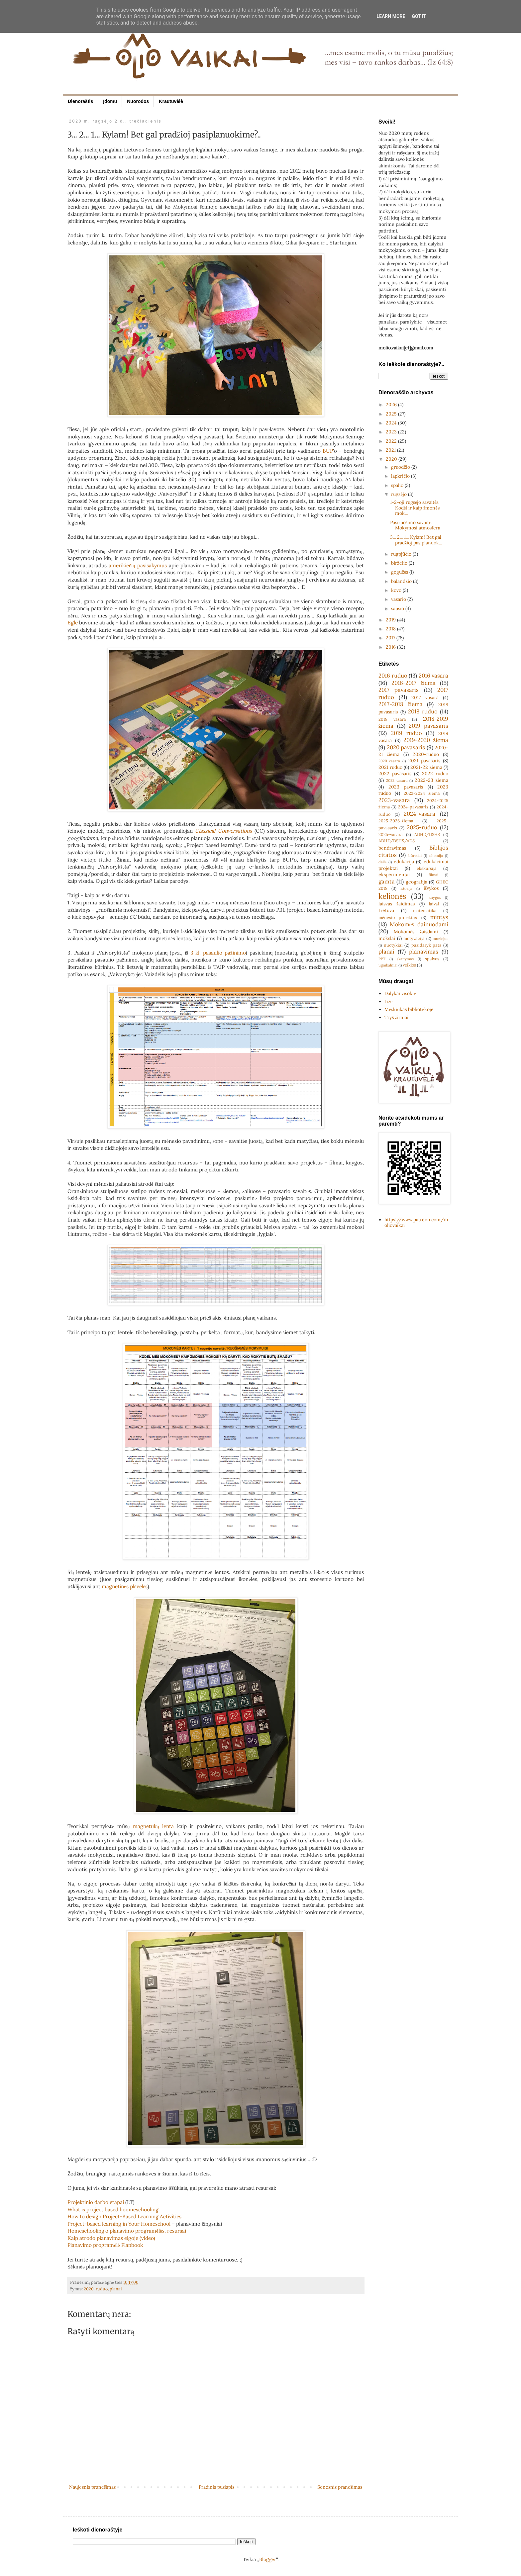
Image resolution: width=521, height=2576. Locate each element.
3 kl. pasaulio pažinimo (218, 953)
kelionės (392, 896)
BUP (328, 451)
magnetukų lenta (153, 1826)
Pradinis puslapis (216, 2487)
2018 (391, 629)
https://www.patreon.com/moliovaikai (416, 1222)
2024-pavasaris (413, 806)
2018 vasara (392, 719)
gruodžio (401, 467)
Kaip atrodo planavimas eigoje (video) (111, 2238)
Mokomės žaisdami (416, 932)
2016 (391, 647)
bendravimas (392, 848)
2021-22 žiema (426, 767)
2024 (392, 423)
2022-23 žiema (431, 780)
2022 (392, 441)
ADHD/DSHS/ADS (396, 840)
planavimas (423, 951)
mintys (439, 917)
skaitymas (405, 959)
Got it (419, 16)
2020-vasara (389, 761)
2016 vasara (434, 675)
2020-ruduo (96, 2288)
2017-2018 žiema (400, 704)
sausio (398, 608)
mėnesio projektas (397, 917)
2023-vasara (394, 800)
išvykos (431, 888)
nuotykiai (393, 945)
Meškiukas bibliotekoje (409, 1009)
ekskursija (427, 868)
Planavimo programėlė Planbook (105, 2245)
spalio (398, 485)
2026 (392, 405)
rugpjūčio (401, 554)
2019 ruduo (406, 733)
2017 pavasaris (398, 689)
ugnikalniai (387, 965)
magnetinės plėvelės (125, 1586)
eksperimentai (394, 874)
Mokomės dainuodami (419, 924)
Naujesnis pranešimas (92, 2487)
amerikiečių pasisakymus (138, 565)
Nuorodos (138, 101)
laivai (434, 903)
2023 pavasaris (405, 787)
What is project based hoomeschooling (112, 2209)
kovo (397, 590)
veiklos (409, 964)
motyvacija (414, 938)
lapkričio (401, 476)
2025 (392, 414)
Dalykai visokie (400, 993)
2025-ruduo (422, 827)
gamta (386, 881)
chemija (436, 855)
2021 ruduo (390, 767)
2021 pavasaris (424, 761)
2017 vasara (425, 697)
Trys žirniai (396, 1017)
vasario (399, 599)
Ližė (388, 1001)
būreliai (415, 855)
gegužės (400, 572)
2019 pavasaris (428, 725)
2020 (392, 459)
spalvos (432, 958)
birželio (399, 563)
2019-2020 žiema (425, 740)
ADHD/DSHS (427, 834)
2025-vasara (390, 834)
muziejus (440, 938)
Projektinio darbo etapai (95, 2202)
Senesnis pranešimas (339, 2487)
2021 (391, 450)
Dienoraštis (80, 101)
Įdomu (110, 101)
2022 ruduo (435, 774)
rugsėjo (399, 494)
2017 (391, 638)
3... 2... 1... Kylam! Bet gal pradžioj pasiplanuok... (416, 540)
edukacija (404, 862)
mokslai (386, 938)
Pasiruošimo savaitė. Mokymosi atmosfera (415, 525)
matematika (425, 910)
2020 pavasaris (406, 747)
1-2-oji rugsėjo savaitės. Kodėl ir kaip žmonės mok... (415, 507)
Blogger (267, 2559)
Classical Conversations (223, 831)
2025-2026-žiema (395, 820)
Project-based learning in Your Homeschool (118, 2224)
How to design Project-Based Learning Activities (124, 2216)
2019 (391, 620)
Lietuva (386, 910)
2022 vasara (397, 780)
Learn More (390, 16)
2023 (392, 432)
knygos (435, 897)
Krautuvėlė (171, 101)
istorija (406, 888)
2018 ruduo (423, 711)
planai (116, 2288)
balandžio (402, 581)
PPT (381, 959)
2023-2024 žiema (422, 793)
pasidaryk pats (426, 945)
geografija (416, 882)
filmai (433, 875)
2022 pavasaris (394, 774)
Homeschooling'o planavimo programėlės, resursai (126, 2231)
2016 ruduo (392, 675)
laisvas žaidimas (396, 904)
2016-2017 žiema (413, 683)
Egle (72, 622)
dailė (382, 862)
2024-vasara (419, 813)
